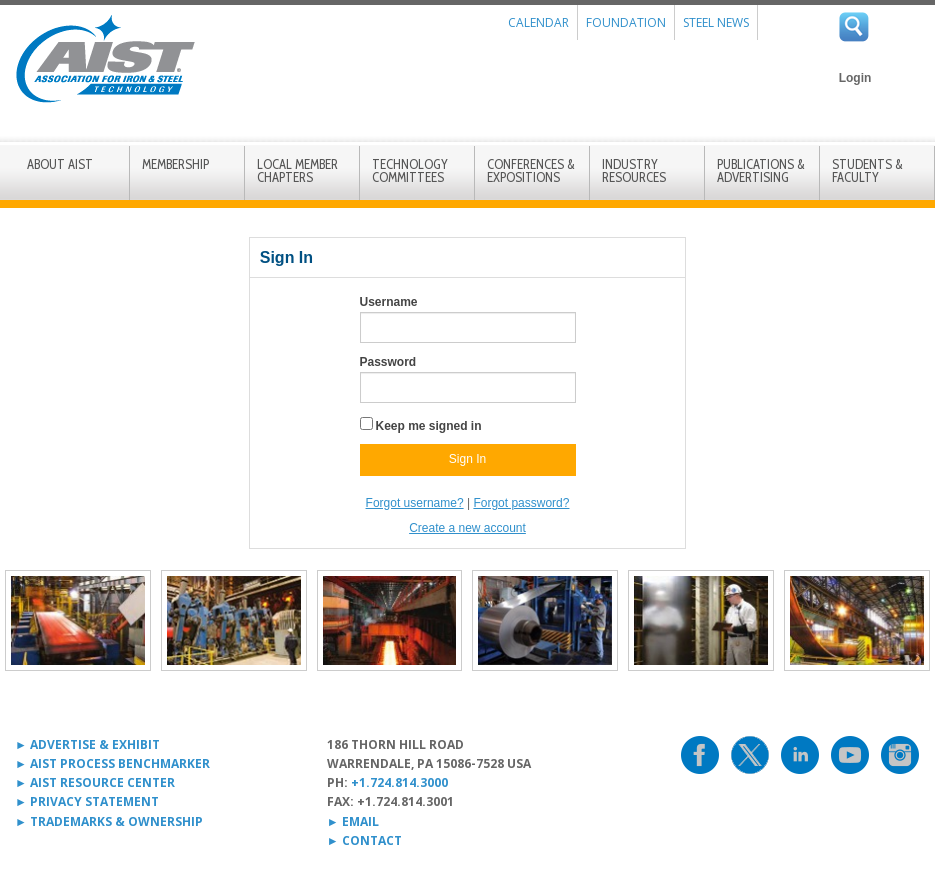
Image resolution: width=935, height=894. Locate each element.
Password (388, 362)
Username (389, 302)
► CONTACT (364, 840)
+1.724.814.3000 (399, 782)
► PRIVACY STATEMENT (87, 801)
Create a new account (467, 528)
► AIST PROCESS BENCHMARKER (112, 763)
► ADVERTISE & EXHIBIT (87, 744)
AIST (105, 59)
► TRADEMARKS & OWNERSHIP (109, 821)
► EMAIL (353, 821)
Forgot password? (521, 503)
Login (855, 78)
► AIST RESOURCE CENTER (95, 782)
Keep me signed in (429, 426)
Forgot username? (415, 503)
